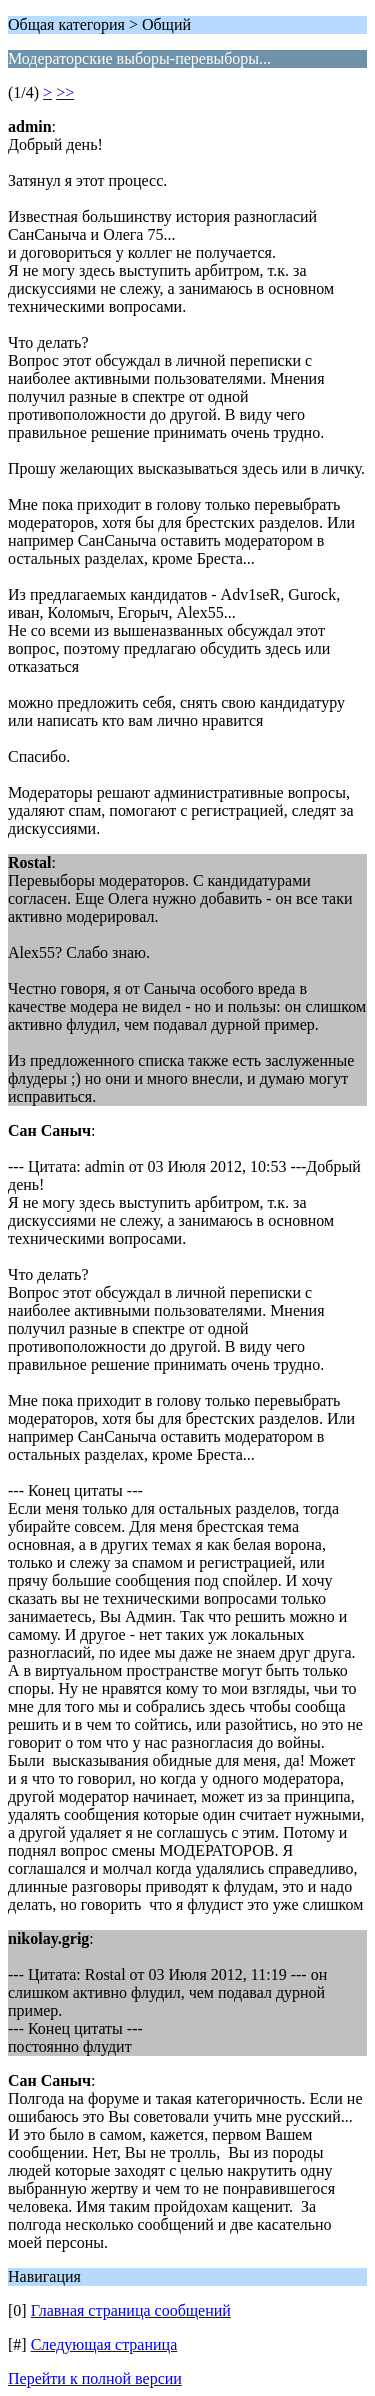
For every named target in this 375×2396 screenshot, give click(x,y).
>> (65, 92)
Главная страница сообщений (131, 2310)
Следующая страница (104, 2344)
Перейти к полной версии (95, 2378)
